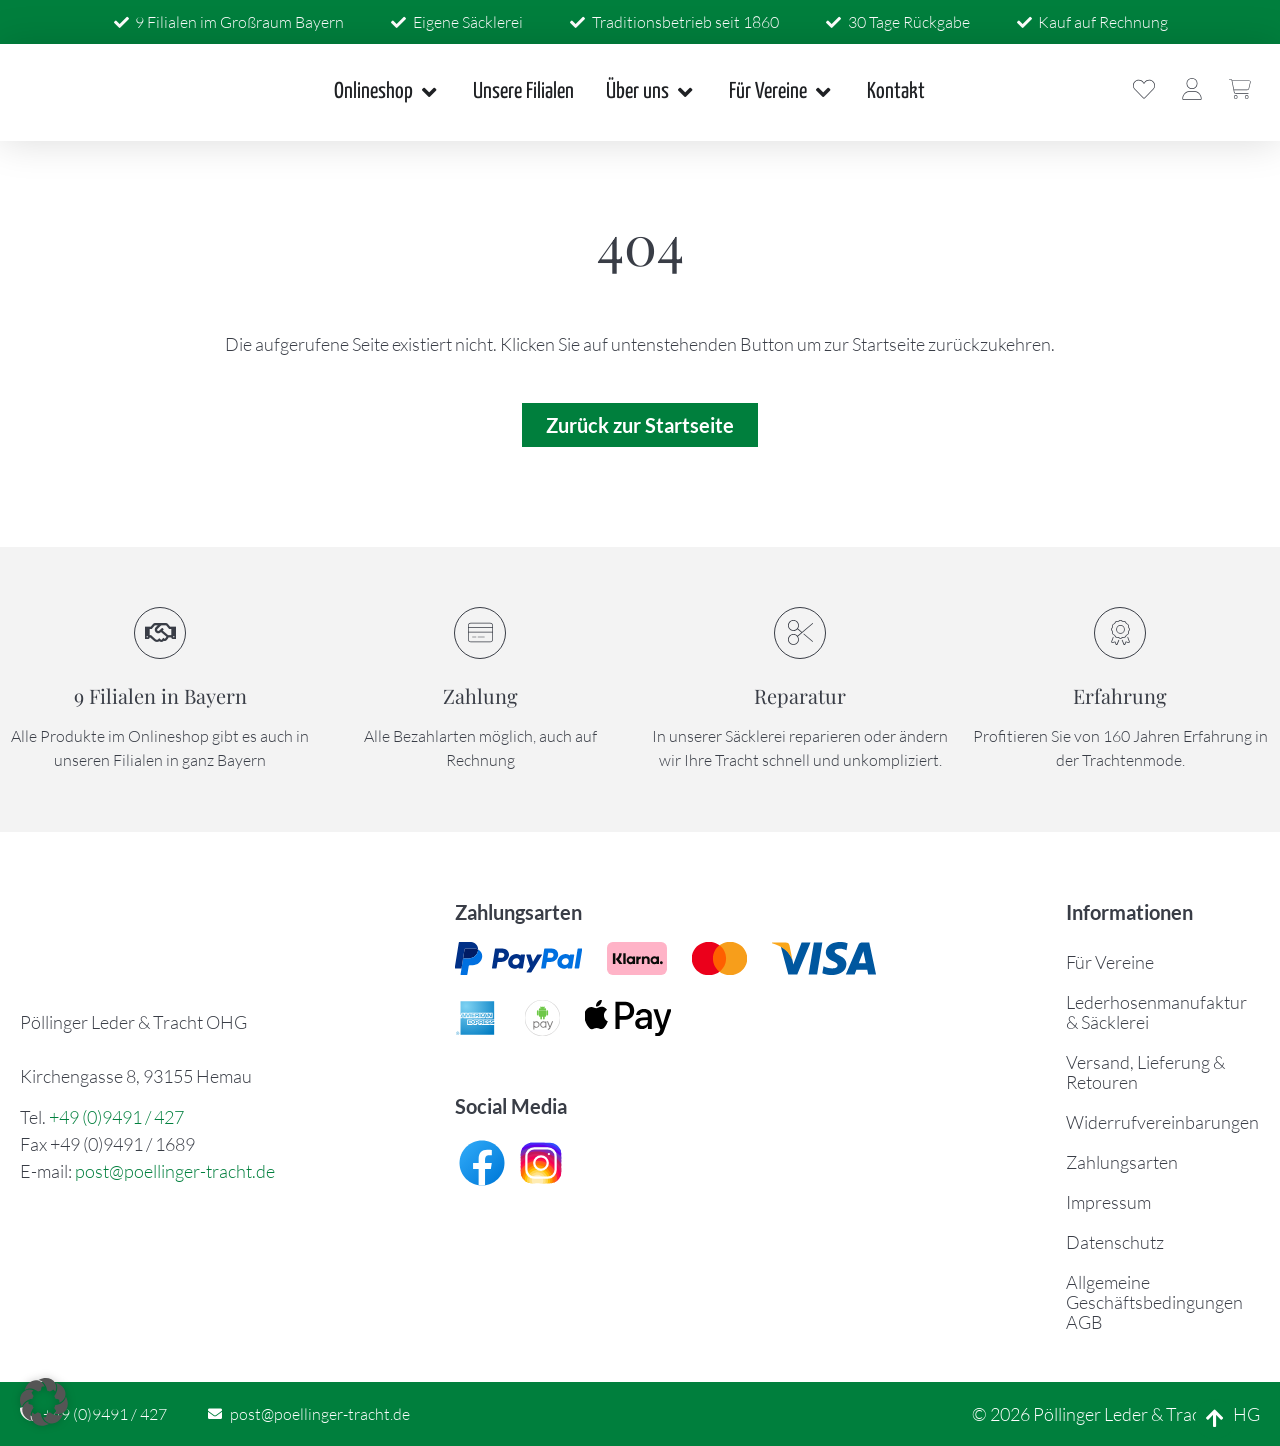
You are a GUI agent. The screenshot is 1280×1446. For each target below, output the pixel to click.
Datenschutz (1115, 1242)
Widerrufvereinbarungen (1162, 1122)
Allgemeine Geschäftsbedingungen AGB (1154, 1302)
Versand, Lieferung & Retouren (1145, 1072)
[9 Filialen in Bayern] (160, 633)
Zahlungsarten (1122, 1162)
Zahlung (480, 695)
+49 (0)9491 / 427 (116, 1117)
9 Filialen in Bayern (160, 695)
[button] (44, 1402)
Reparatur (800, 695)
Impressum (1108, 1202)
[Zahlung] (480, 633)
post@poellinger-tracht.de (175, 1171)
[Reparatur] (800, 633)
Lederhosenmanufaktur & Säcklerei (1156, 1012)
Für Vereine (1110, 962)
